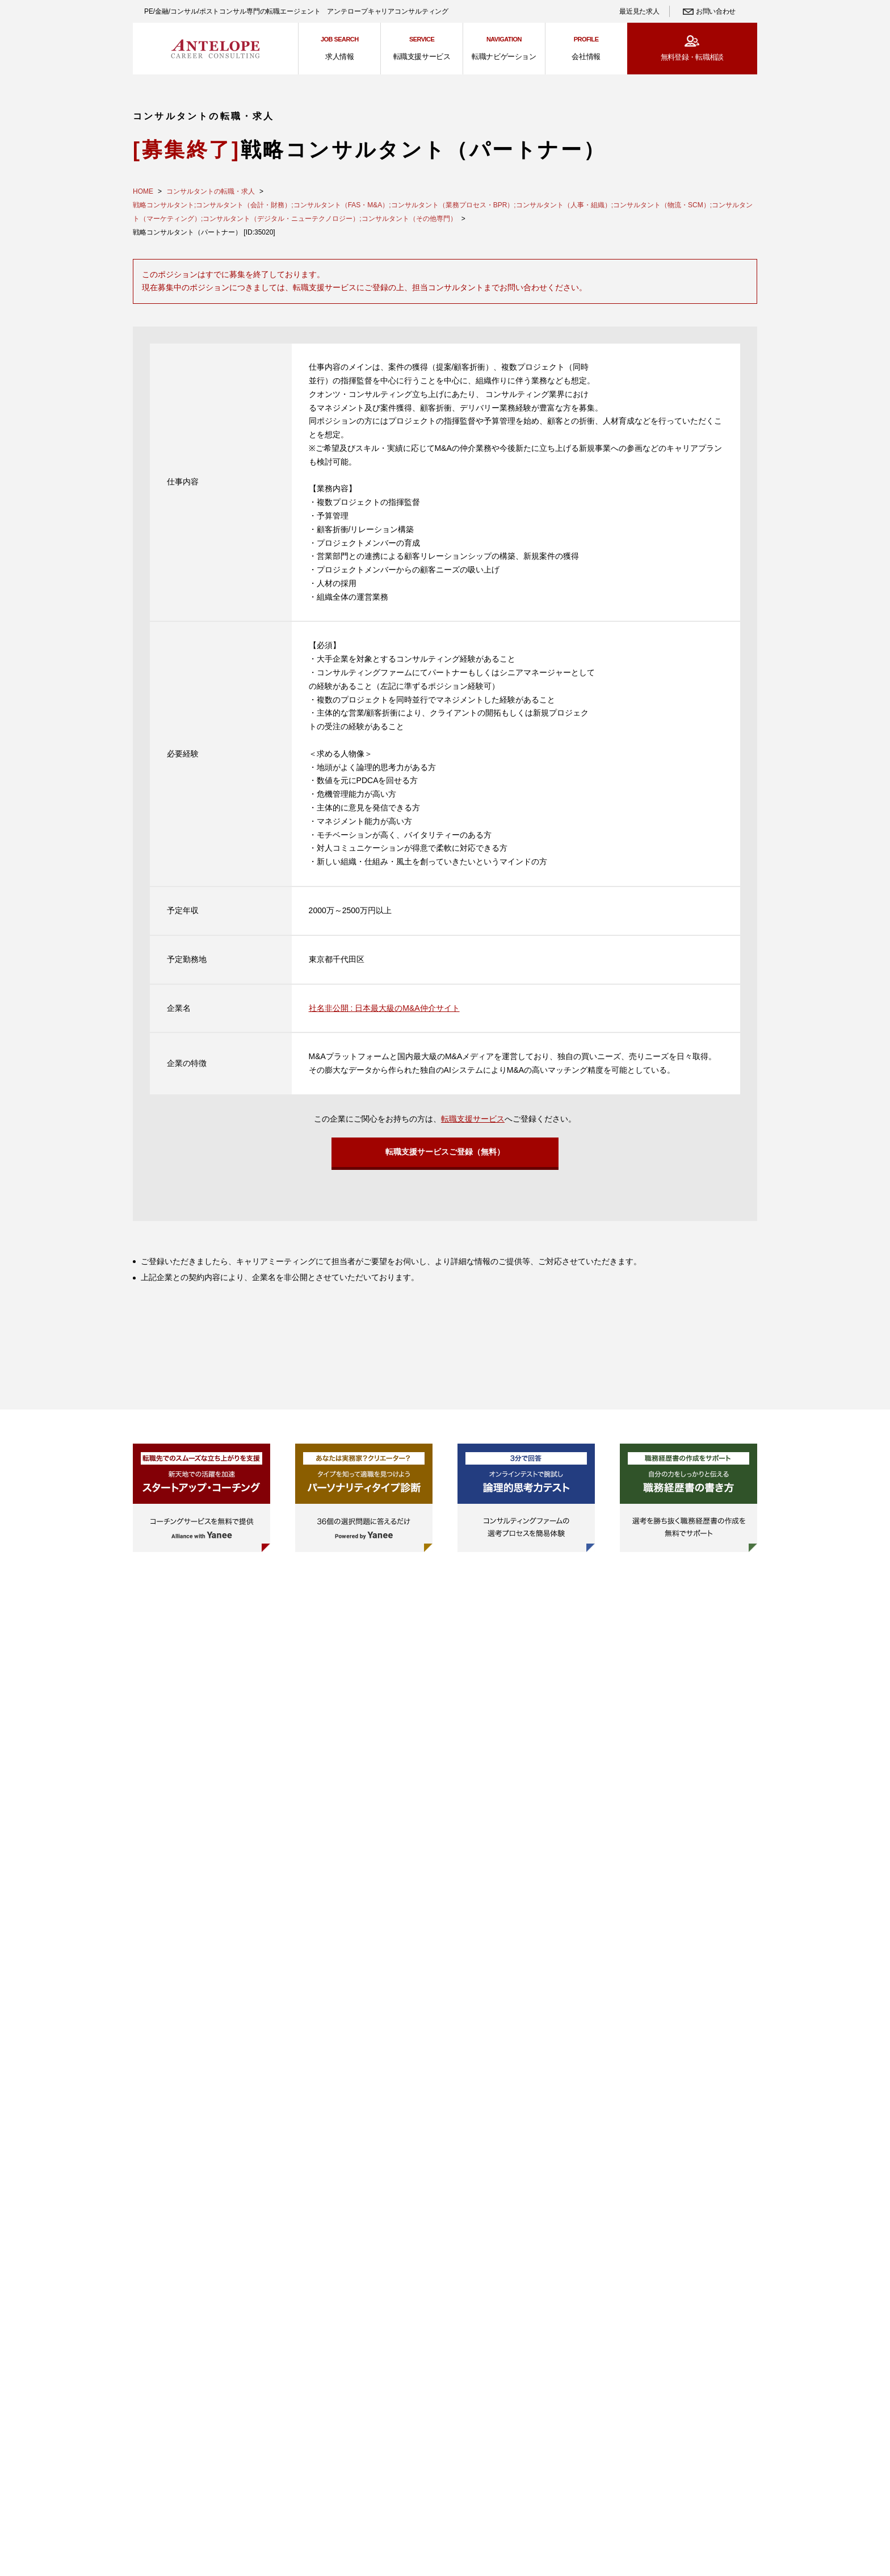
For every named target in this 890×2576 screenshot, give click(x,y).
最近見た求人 (639, 11)
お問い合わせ (716, 11)
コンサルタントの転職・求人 (210, 191)
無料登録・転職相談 (692, 57)
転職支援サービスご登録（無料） (445, 1155)
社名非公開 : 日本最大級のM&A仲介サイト (384, 1008)
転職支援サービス (473, 1118)
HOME (143, 191)
